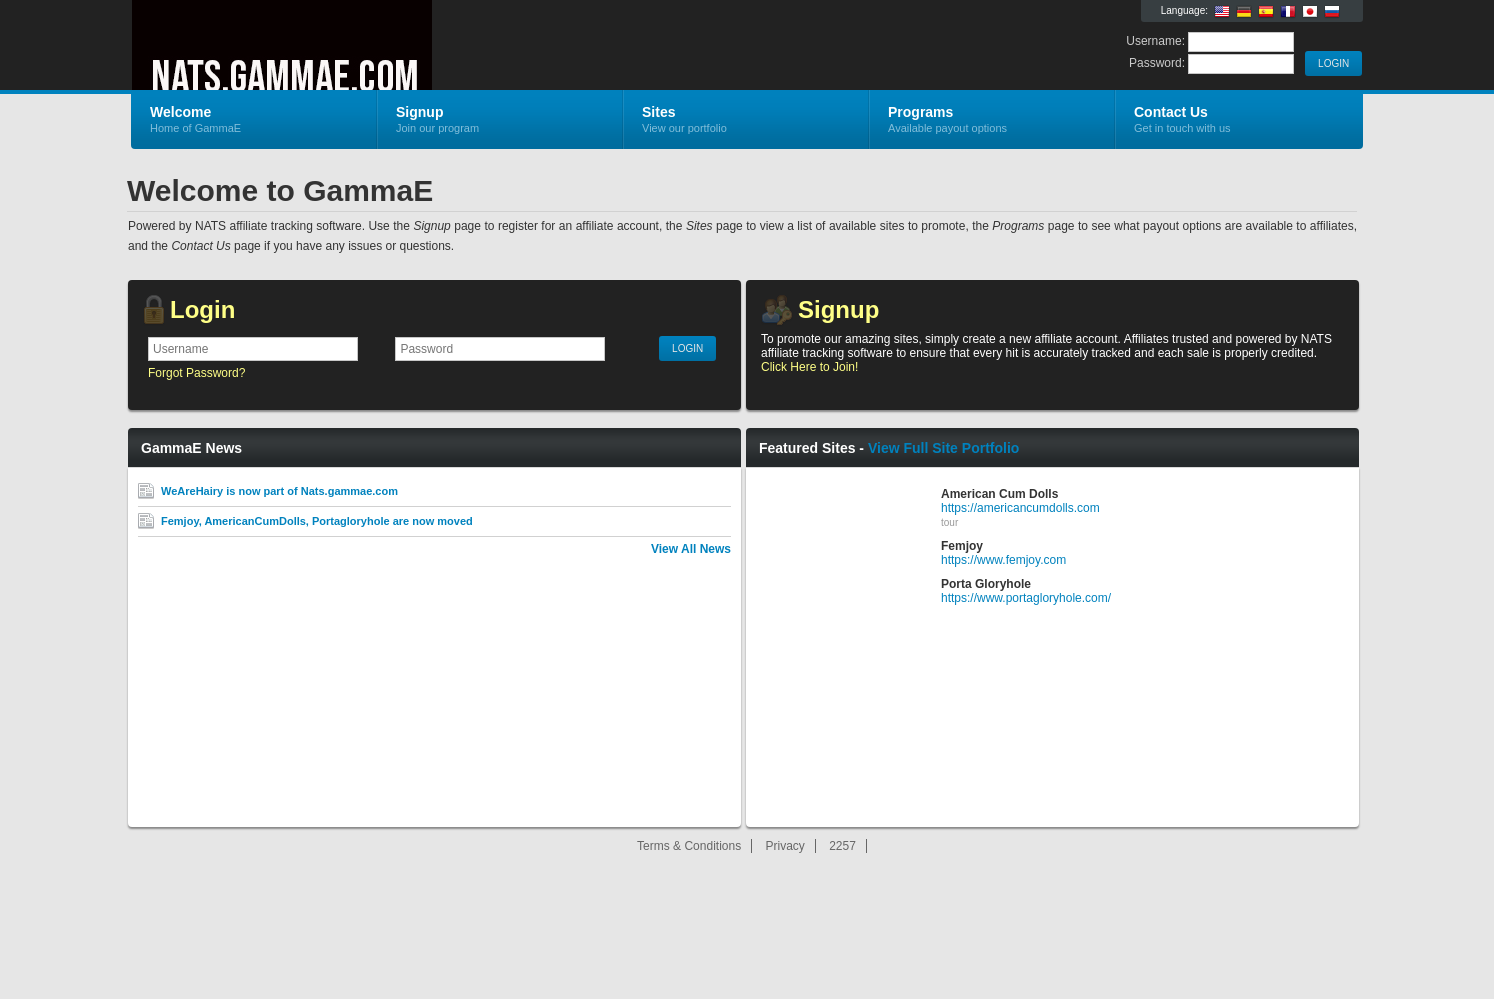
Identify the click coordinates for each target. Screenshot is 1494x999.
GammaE (369, 46)
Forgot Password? (196, 373)
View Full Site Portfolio (943, 448)
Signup (838, 309)
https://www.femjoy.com (1003, 560)
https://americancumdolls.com (1020, 508)
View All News (691, 549)
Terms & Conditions (689, 846)
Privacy (785, 846)
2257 (842, 846)
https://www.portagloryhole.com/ (1026, 598)
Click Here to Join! (809, 367)
